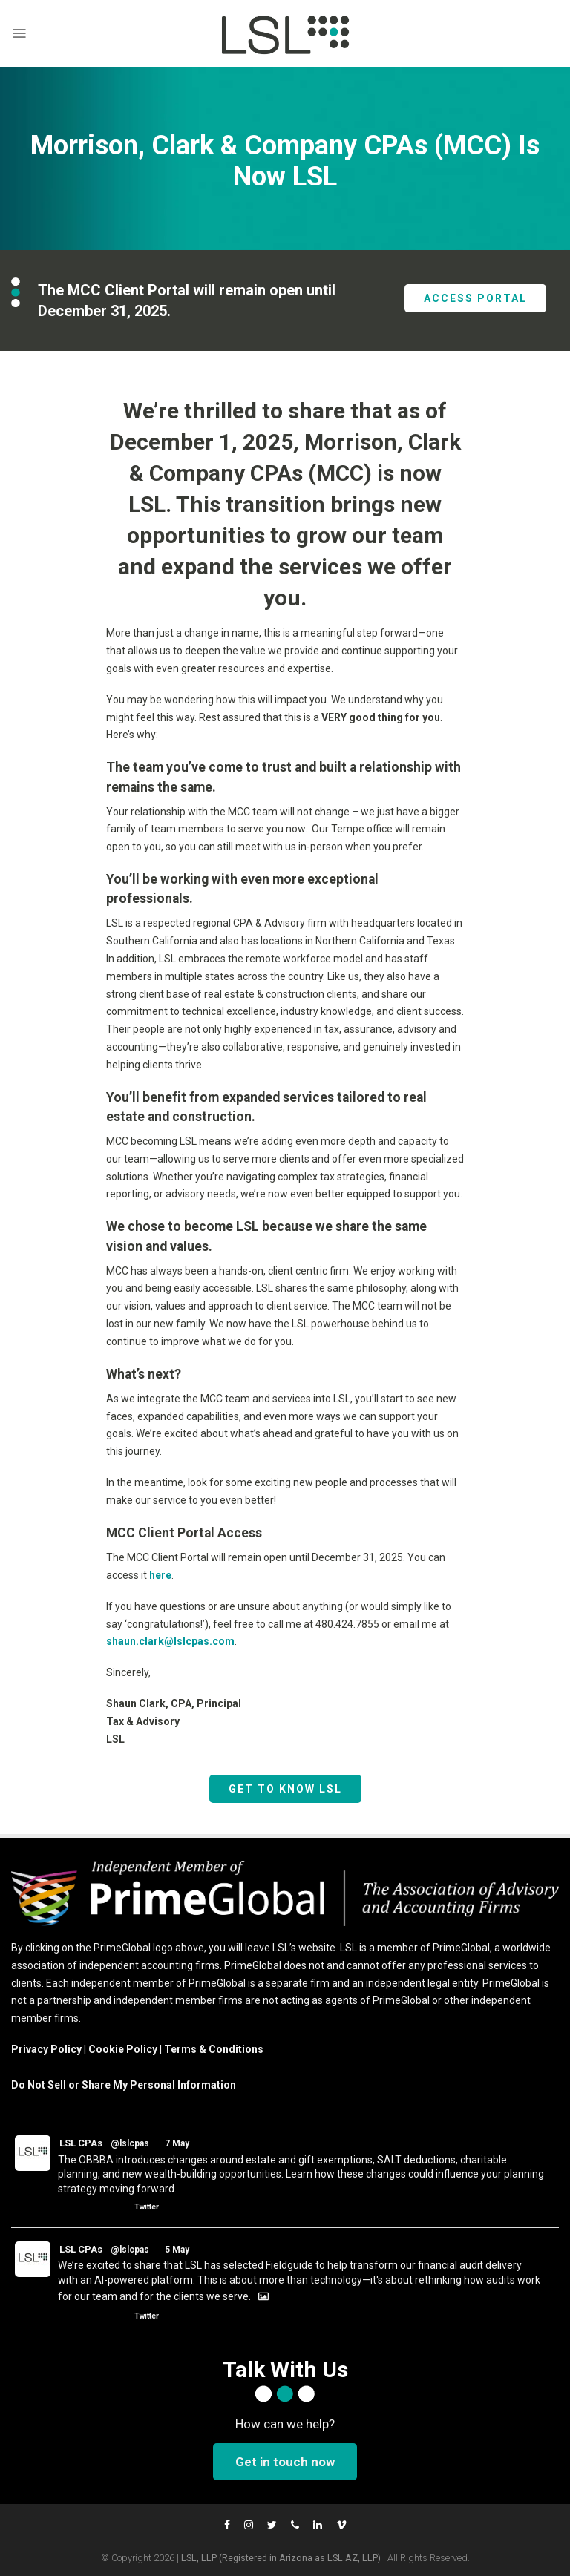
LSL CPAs (80, 2143)
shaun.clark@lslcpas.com (170, 1641)
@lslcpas (130, 2143)
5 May (177, 2249)
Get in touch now (285, 2461)
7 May (177, 2143)
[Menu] (19, 33)
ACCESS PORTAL (475, 298)
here (160, 1575)
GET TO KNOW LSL (285, 1789)
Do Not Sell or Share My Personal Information (123, 2085)
